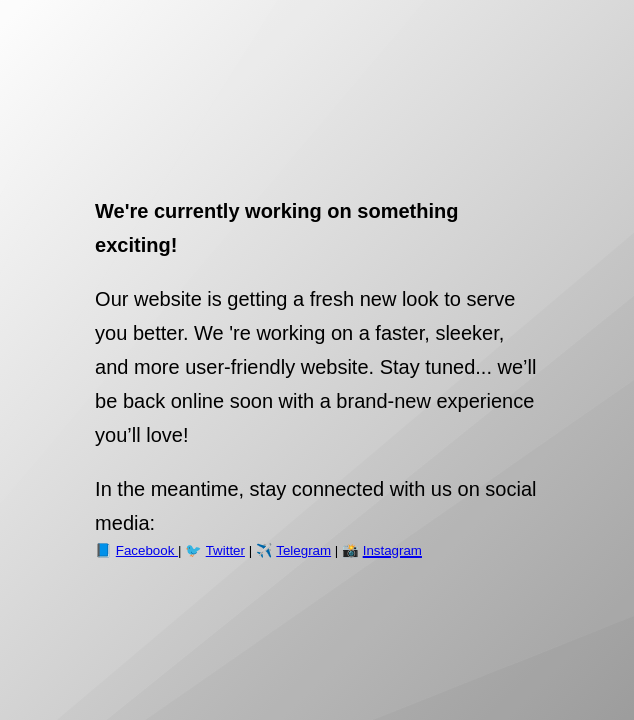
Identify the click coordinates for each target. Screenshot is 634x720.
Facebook (147, 550)
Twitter (225, 550)
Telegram (303, 550)
